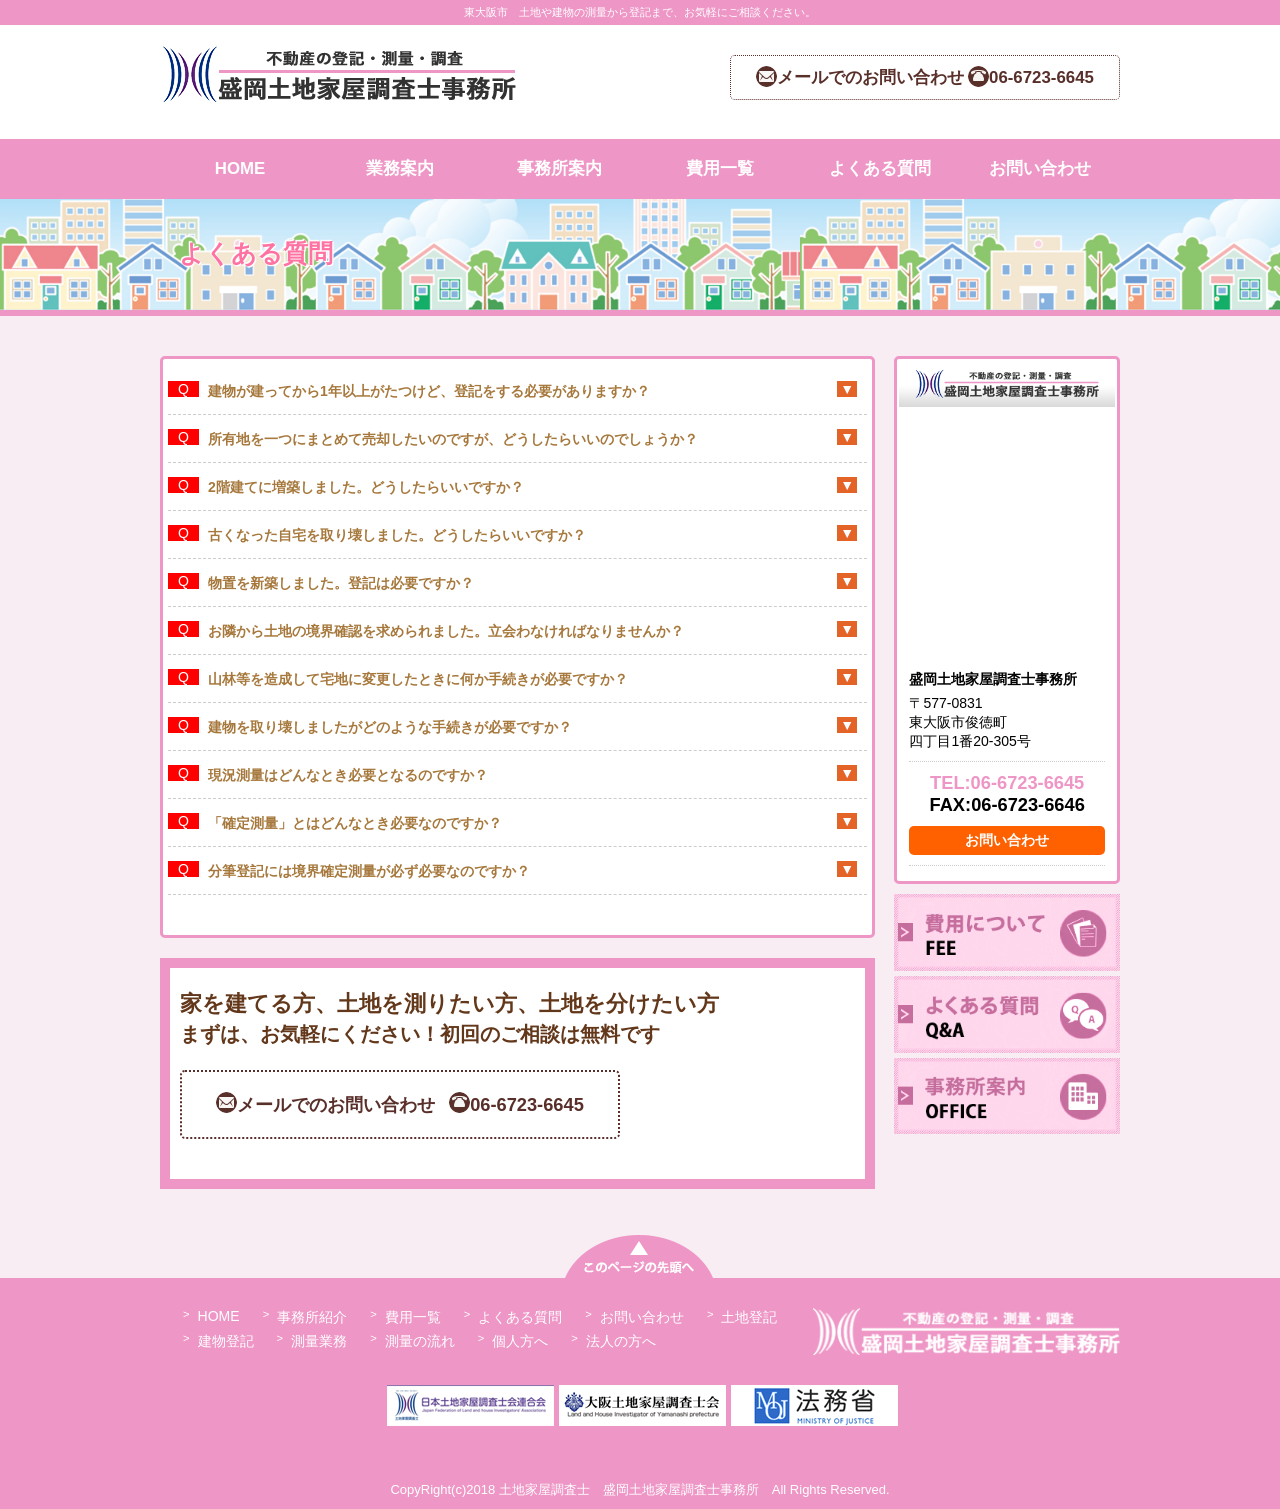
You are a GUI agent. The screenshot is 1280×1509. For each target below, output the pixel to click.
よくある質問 (880, 168)
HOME (240, 168)
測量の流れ (420, 1341)
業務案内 (400, 168)
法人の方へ (621, 1341)
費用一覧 (720, 168)
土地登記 (749, 1317)
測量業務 (319, 1341)
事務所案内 (559, 168)
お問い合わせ (1040, 168)
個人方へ (520, 1341)
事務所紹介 (312, 1317)
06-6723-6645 (1028, 782)
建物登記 (226, 1341)
